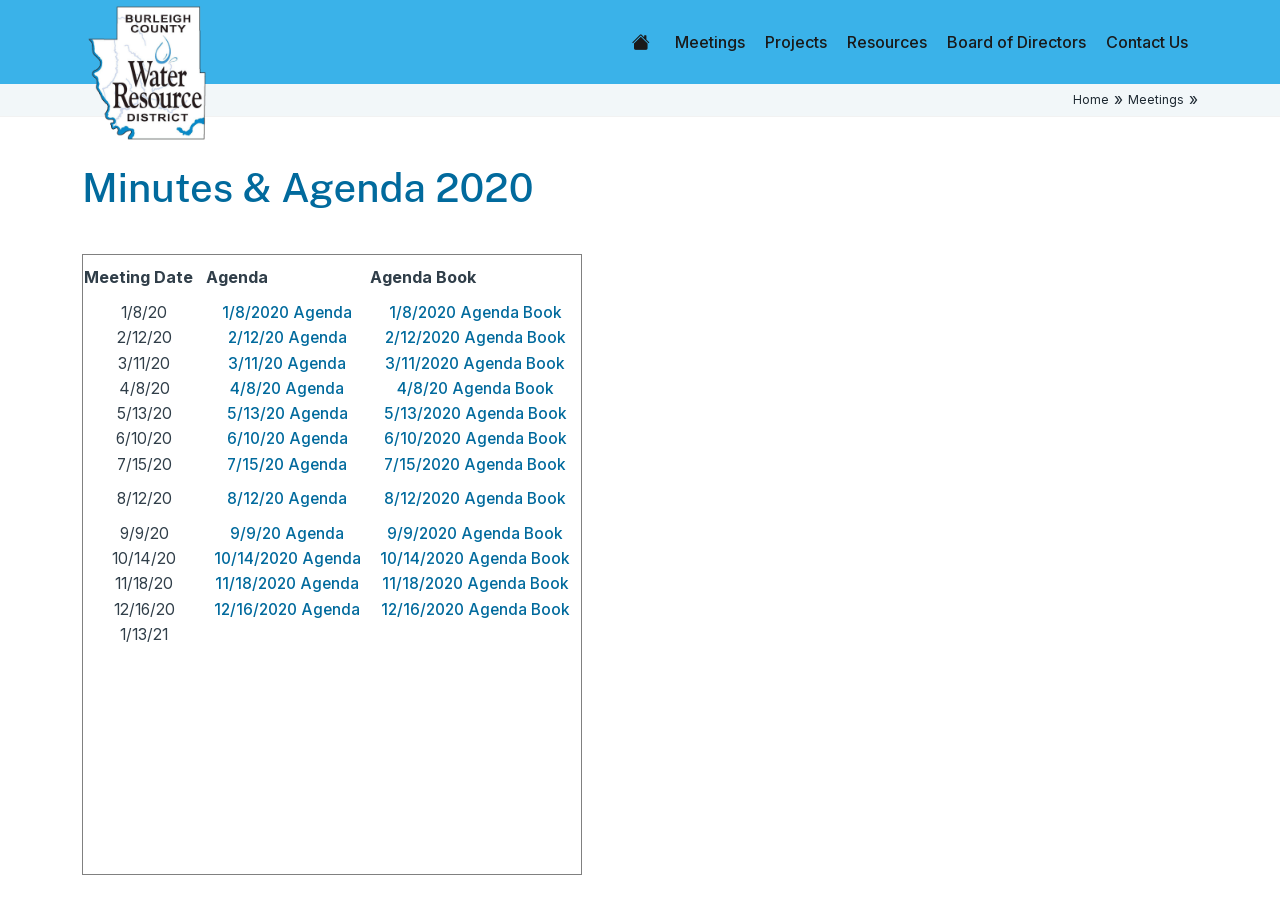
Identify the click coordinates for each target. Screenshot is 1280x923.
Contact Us (1147, 42)
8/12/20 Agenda (287, 498)
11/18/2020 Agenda (287, 583)
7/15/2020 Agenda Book (475, 464)
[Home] (147, 71)
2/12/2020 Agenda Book (475, 337)
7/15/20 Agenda (287, 464)
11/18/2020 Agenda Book (475, 583)
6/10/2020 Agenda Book (475, 438)
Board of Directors (1016, 42)
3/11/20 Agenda (287, 363)
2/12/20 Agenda (287, 337)
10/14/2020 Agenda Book (475, 558)
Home (641, 42)
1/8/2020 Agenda (287, 312)
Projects (796, 42)
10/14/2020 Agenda (287, 558)
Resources (887, 42)
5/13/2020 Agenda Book (475, 413)
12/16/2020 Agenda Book (475, 609)
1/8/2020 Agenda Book (475, 312)
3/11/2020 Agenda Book (475, 363)
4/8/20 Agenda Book (475, 388)
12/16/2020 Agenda (287, 609)
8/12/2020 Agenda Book (475, 498)
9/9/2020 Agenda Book (475, 533)
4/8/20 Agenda (287, 388)
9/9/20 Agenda (287, 533)
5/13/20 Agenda (287, 413)
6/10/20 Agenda (287, 438)
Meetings (710, 42)
